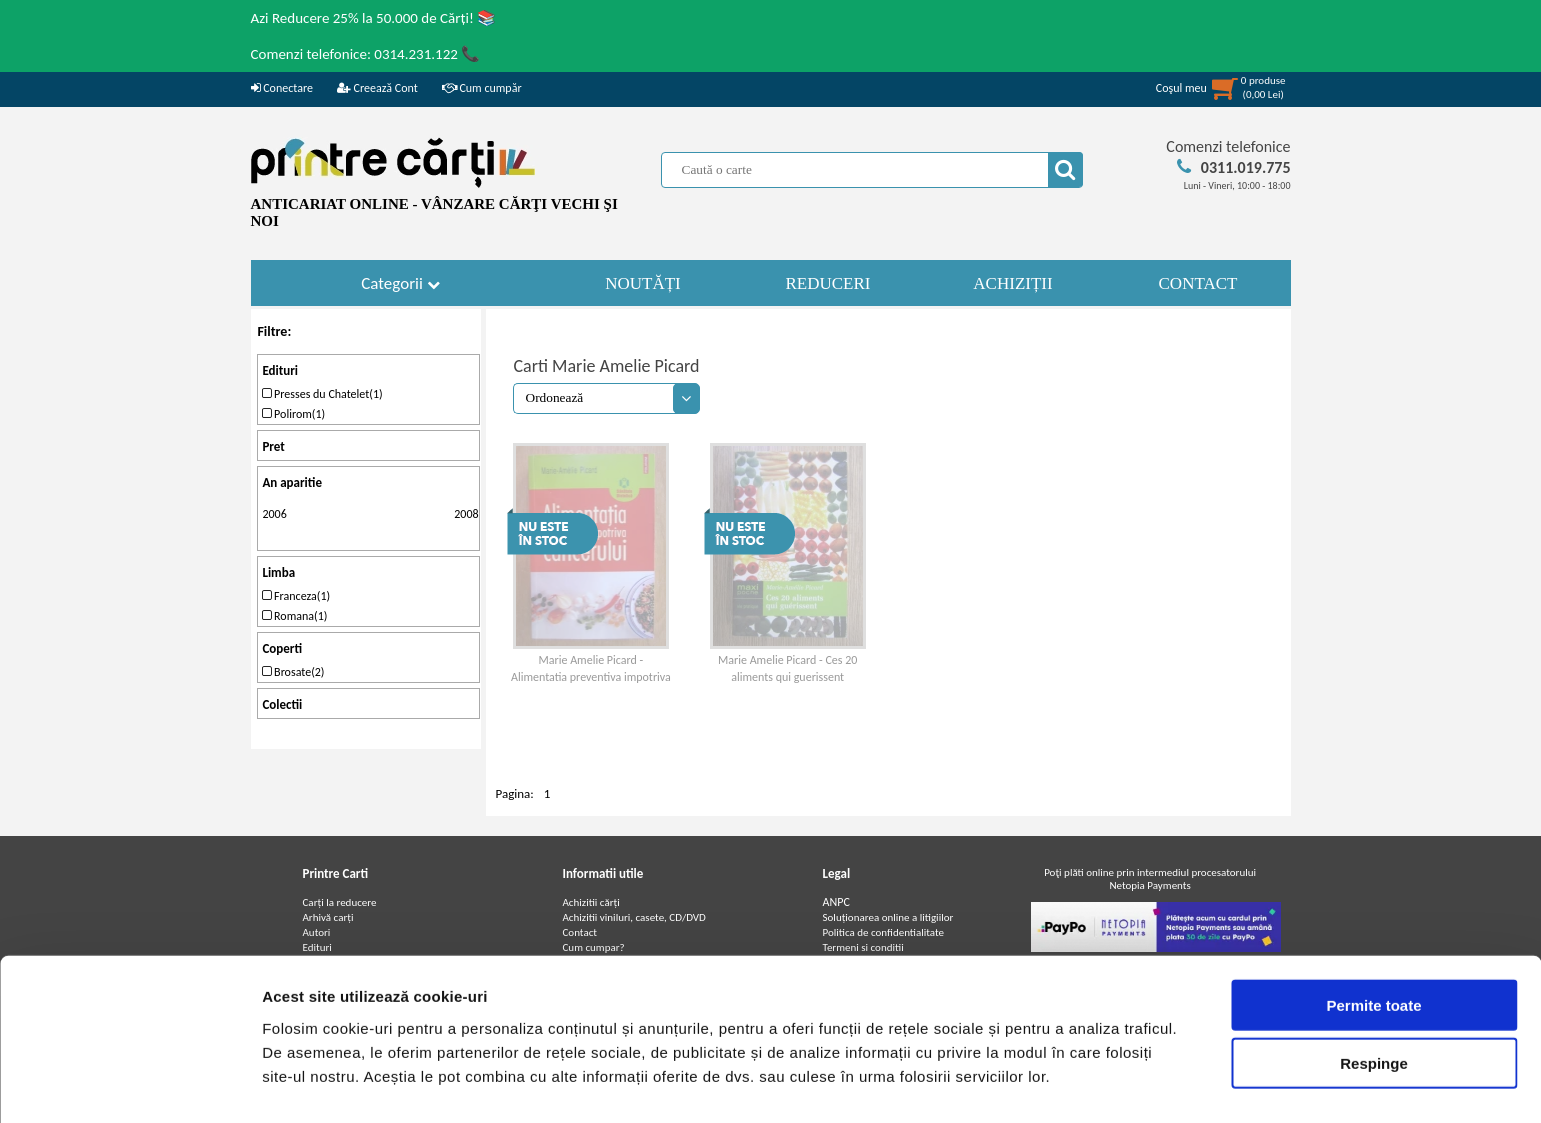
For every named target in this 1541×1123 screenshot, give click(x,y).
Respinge (1374, 1006)
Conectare (282, 88)
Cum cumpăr (482, 88)
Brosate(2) (293, 672)
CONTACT (1198, 283)
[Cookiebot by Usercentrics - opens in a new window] (129, 1084)
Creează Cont (377, 88)
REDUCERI (828, 283)
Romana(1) (294, 616)
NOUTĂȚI (643, 283)
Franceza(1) (296, 596)
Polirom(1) (293, 414)
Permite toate (1373, 947)
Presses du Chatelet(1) (322, 394)
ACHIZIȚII (1012, 283)
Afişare (1000, 1083)
